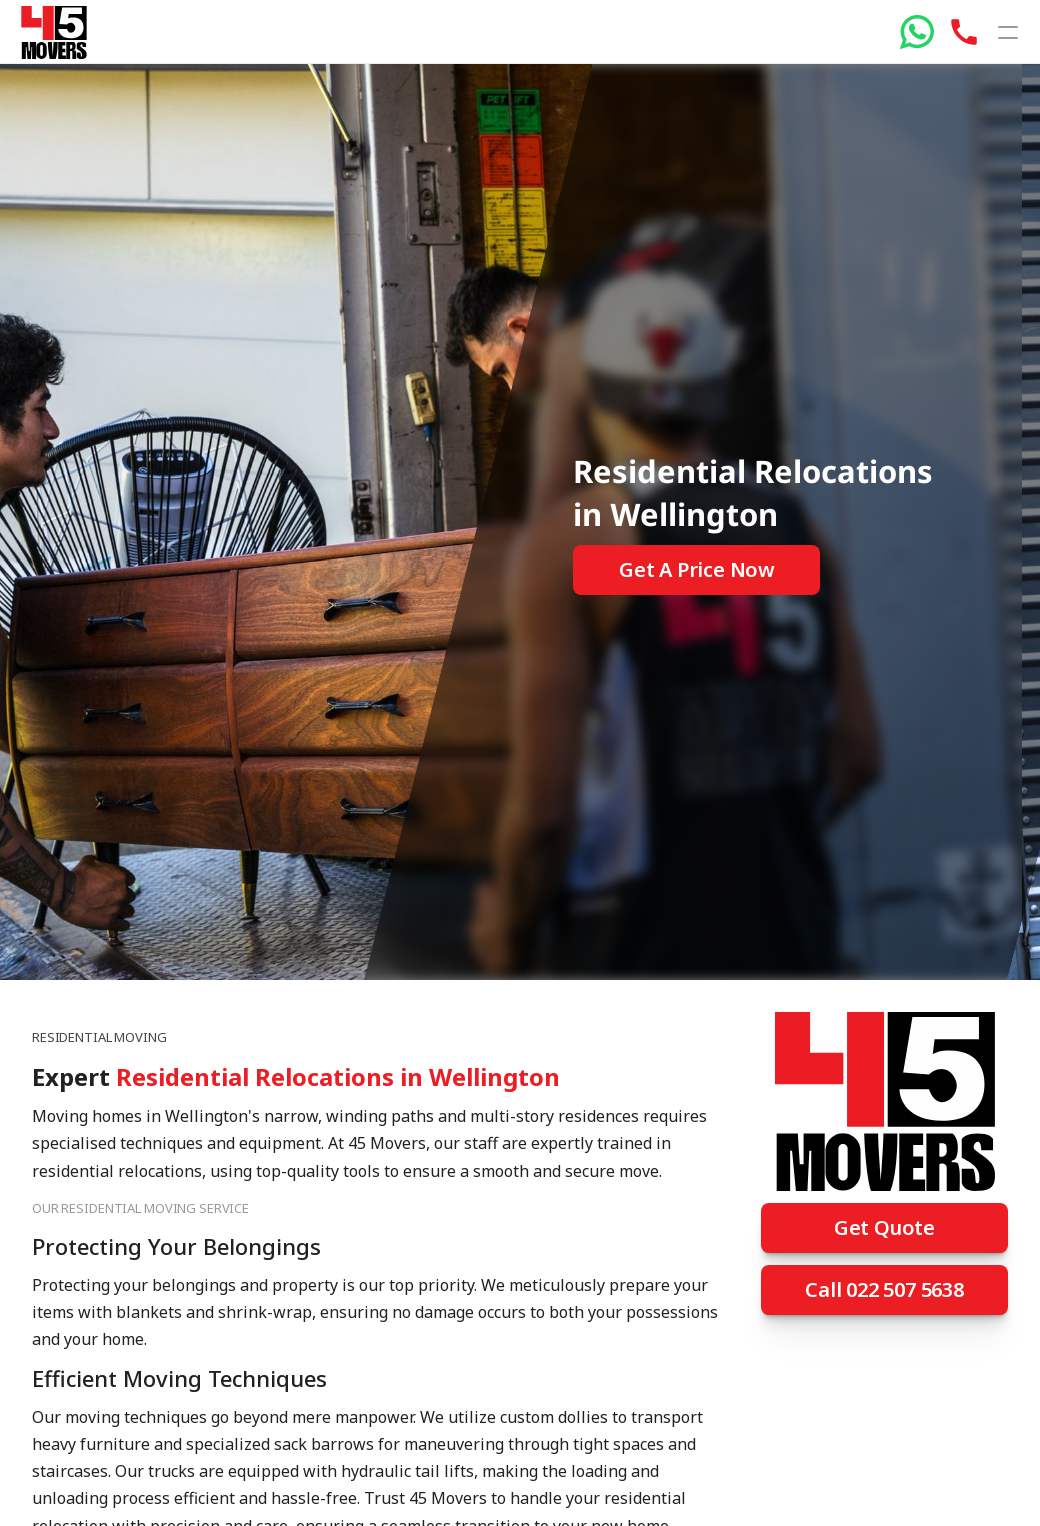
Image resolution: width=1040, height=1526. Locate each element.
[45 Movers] (53, 32)
